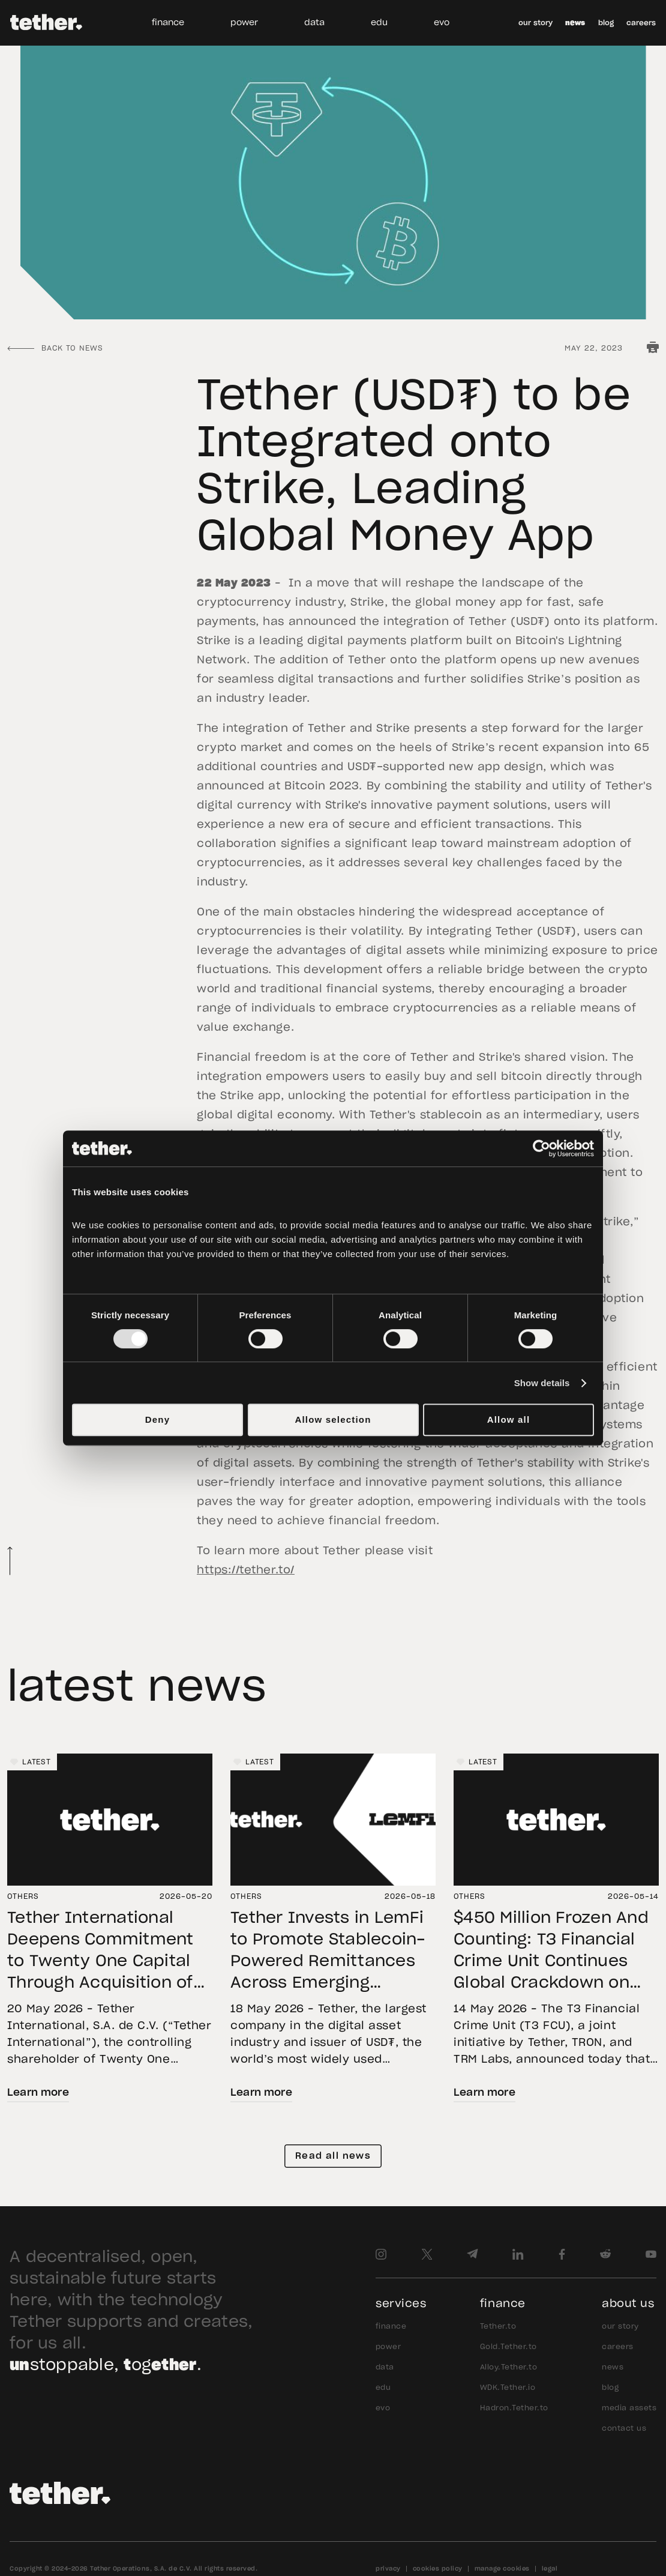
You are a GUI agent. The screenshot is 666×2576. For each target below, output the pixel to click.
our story (535, 22)
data (314, 23)
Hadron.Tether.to (514, 2408)
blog (606, 22)
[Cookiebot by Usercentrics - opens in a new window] (541, 1148)
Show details (542, 1383)
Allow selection (333, 1419)
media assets (629, 2408)
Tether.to (498, 2326)
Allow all (508, 1419)
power (244, 23)
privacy (388, 2569)
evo (441, 23)
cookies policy (438, 2569)
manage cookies (502, 2569)
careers (641, 22)
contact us (624, 2428)
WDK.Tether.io (507, 2387)
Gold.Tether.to (508, 2346)
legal (550, 2569)
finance (168, 23)
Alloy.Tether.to (508, 2367)
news (575, 22)
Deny (157, 1419)
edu (379, 23)
